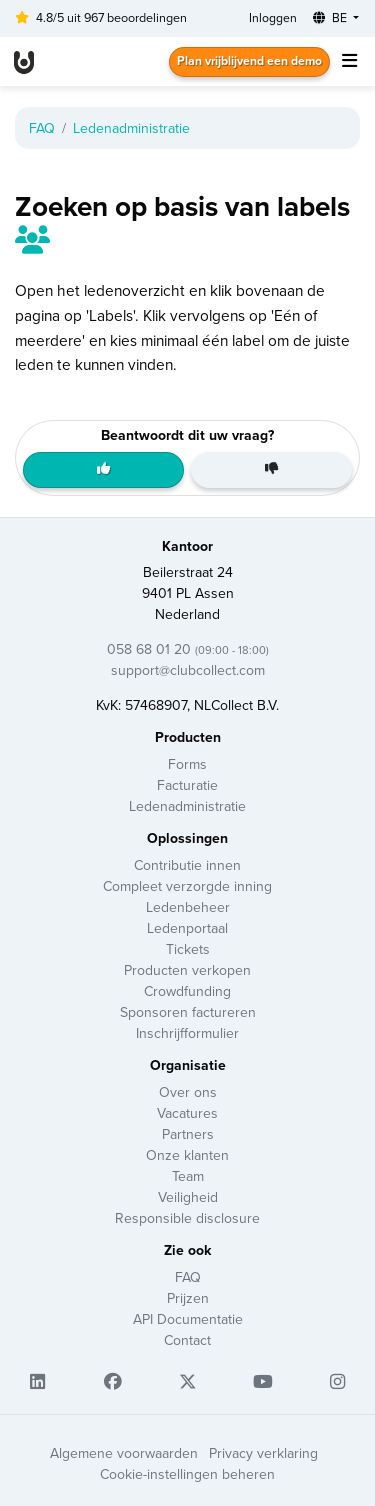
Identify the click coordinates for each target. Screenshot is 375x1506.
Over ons (188, 1092)
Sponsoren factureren (188, 1012)
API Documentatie (188, 1319)
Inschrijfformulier (187, 1033)
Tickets (188, 949)
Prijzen (188, 1298)
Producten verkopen (187, 970)
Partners (188, 1134)
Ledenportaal (187, 928)
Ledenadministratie (131, 128)
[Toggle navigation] (349, 62)
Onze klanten (187, 1155)
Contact (187, 1340)
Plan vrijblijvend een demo (249, 61)
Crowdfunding (187, 991)
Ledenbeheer (188, 907)
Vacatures (187, 1113)
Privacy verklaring (263, 1453)
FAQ (42, 128)
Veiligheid (188, 1197)
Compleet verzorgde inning (187, 886)
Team (188, 1176)
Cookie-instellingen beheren (187, 1474)
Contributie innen (187, 865)
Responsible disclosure (187, 1218)
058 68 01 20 (188, 649)
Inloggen (273, 18)
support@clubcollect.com (188, 670)
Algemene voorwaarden (124, 1453)
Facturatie (187, 785)
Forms (187, 764)
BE (331, 18)
